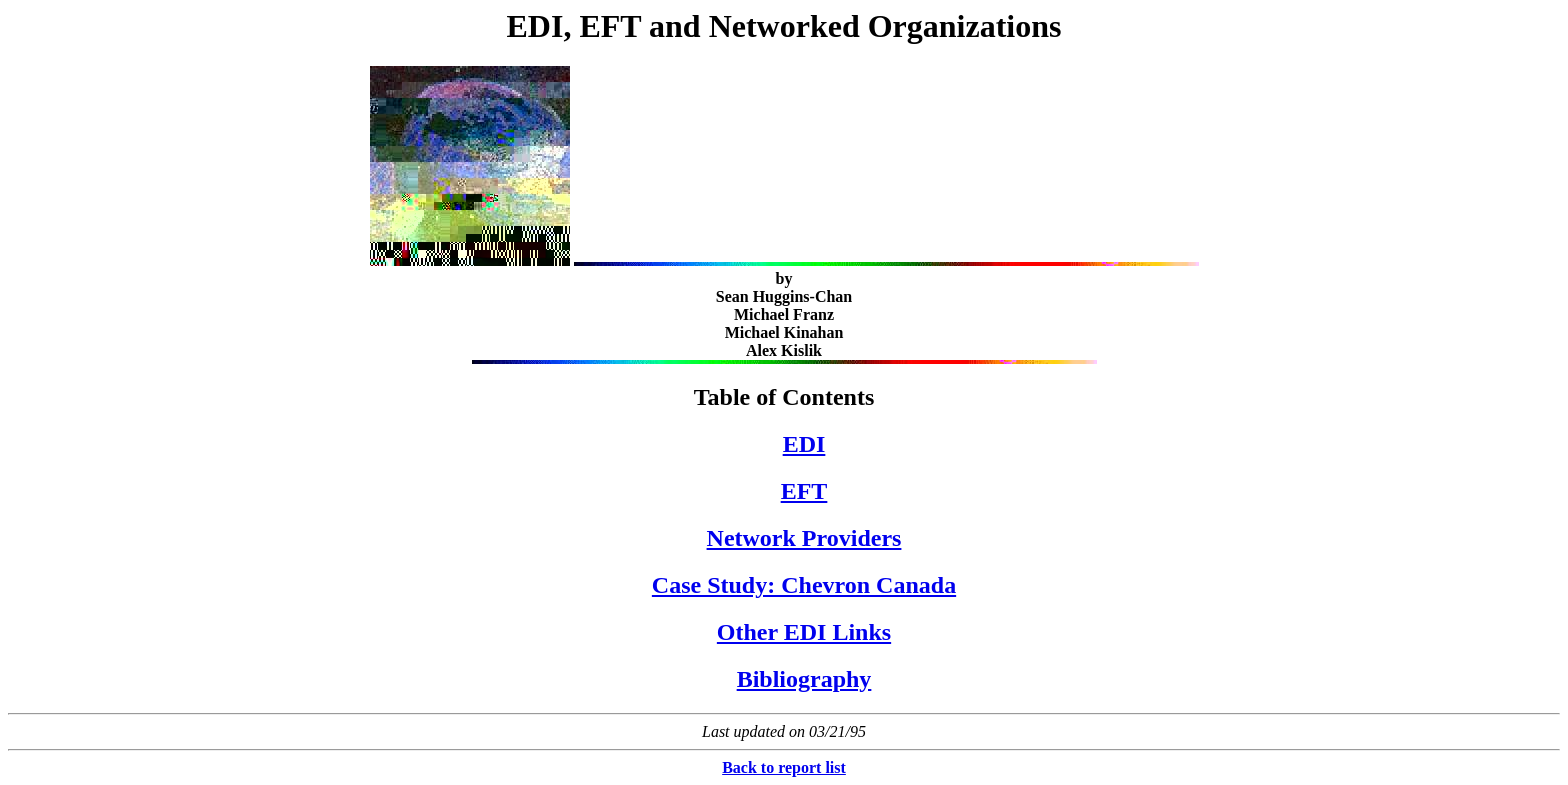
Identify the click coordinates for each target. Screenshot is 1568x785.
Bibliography (804, 679)
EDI (804, 444)
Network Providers (804, 538)
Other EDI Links (804, 632)
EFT (804, 491)
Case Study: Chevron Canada (804, 585)
